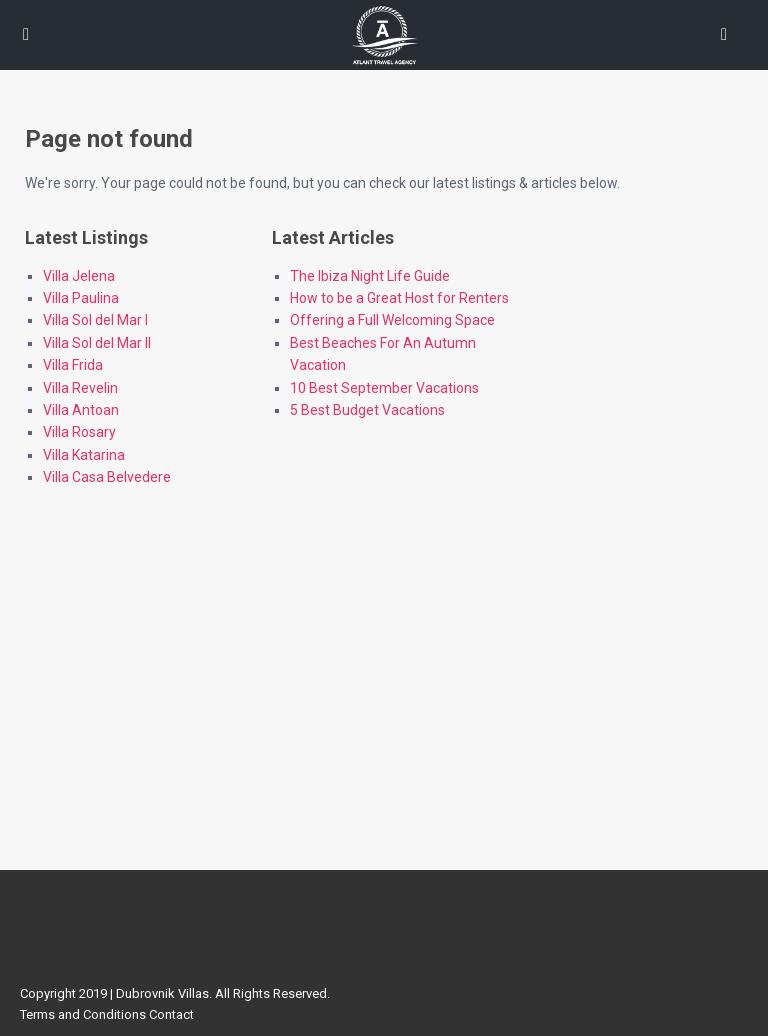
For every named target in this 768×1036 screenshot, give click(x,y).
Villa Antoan (81, 410)
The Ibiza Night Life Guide (370, 276)
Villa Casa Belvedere (107, 477)
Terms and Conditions (83, 1014)
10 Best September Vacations (384, 388)
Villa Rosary (79, 432)
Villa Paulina (81, 298)
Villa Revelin (80, 388)
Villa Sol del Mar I (95, 320)
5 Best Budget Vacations (367, 410)
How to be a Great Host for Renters (399, 298)
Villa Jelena (79, 276)
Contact (171, 1014)
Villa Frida (73, 365)
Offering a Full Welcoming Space (392, 320)
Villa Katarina (84, 455)
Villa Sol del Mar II (97, 343)
